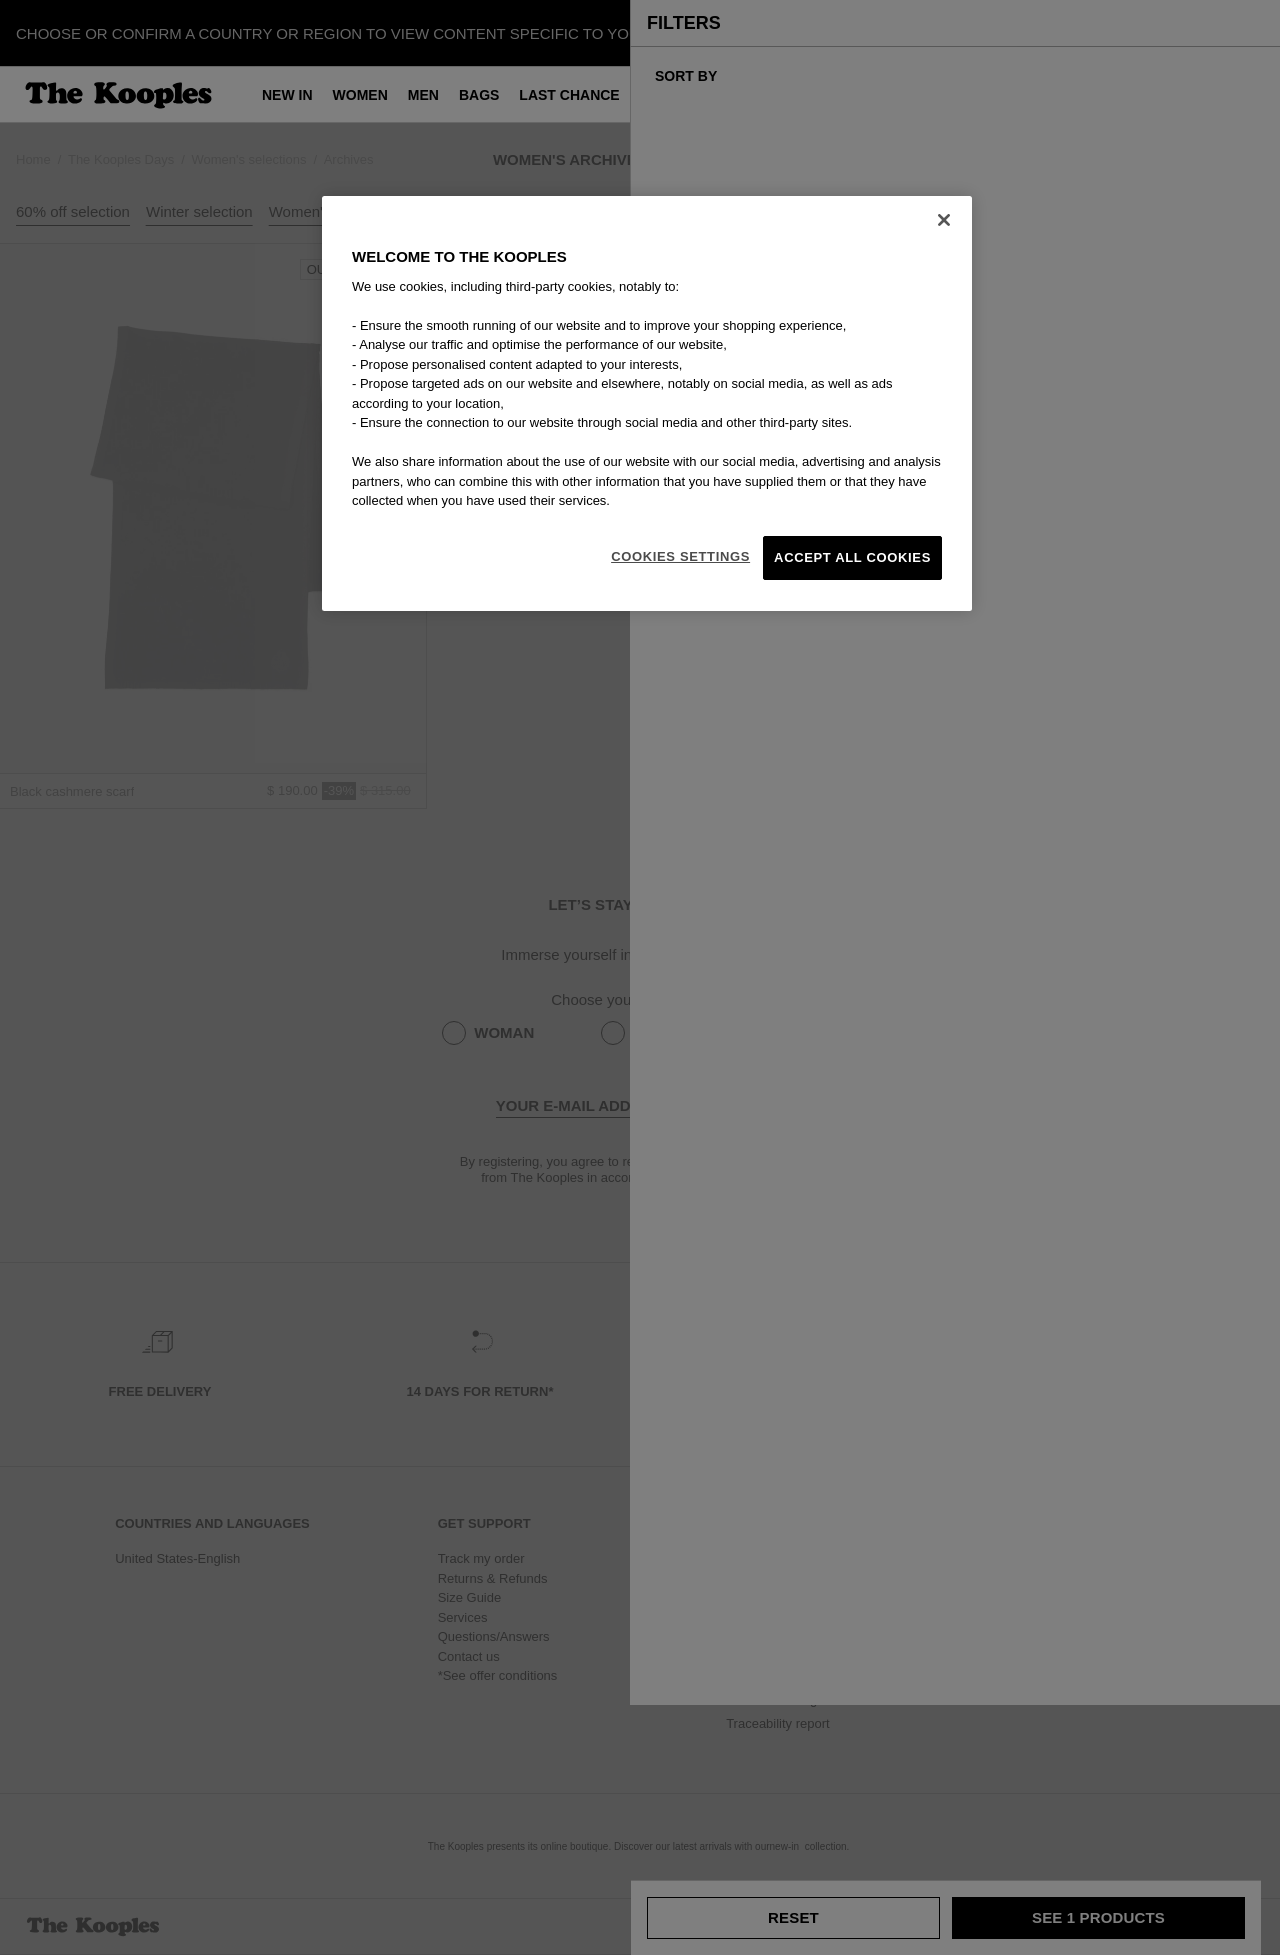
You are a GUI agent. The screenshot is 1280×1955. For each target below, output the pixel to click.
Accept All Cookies (852, 557)
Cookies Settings (680, 556)
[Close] (944, 220)
